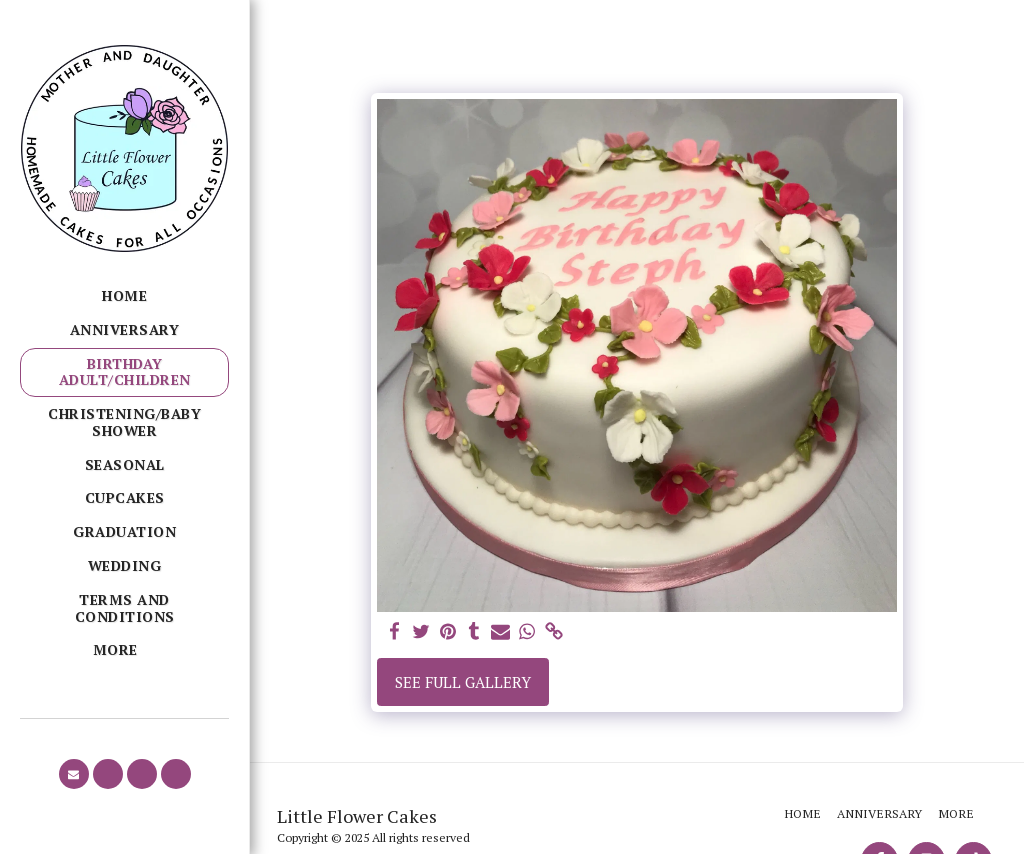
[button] (74, 774)
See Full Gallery (463, 682)
